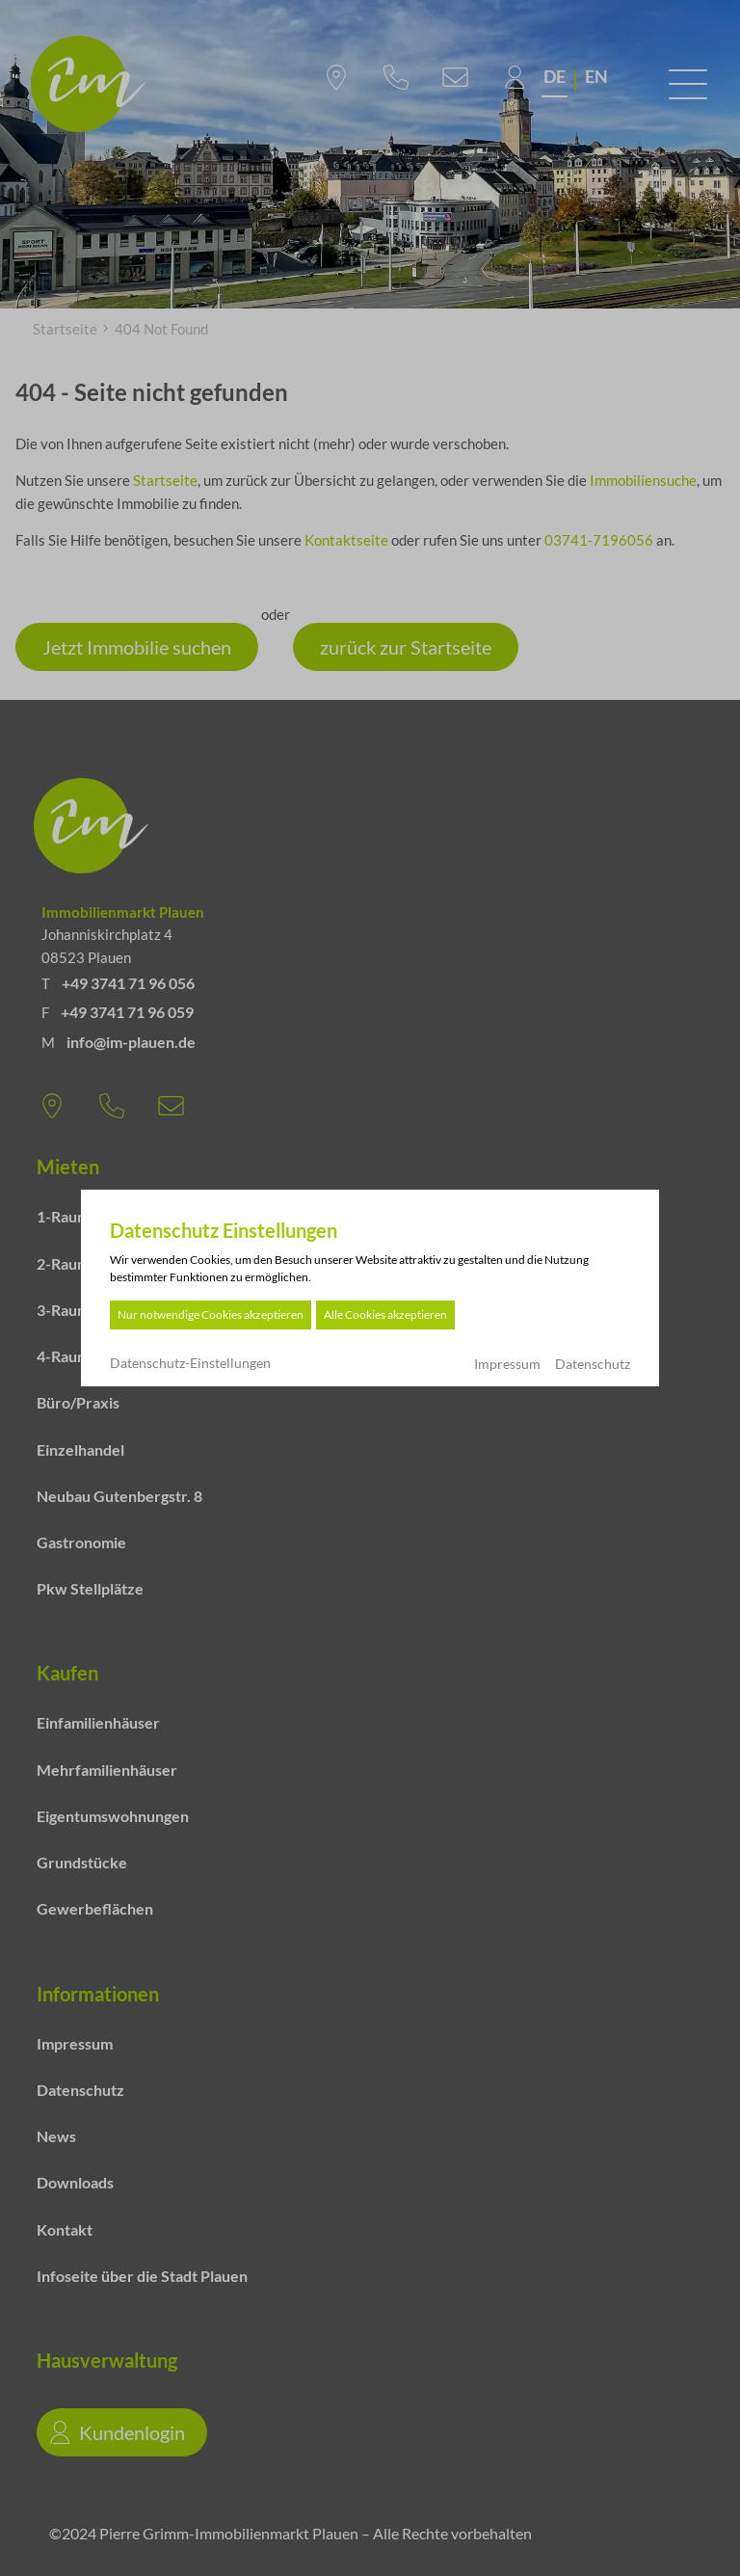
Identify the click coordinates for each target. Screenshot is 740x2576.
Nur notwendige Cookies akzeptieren (211, 1314)
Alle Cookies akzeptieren (385, 1314)
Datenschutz (592, 1363)
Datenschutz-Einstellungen (190, 1363)
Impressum (507, 1363)
